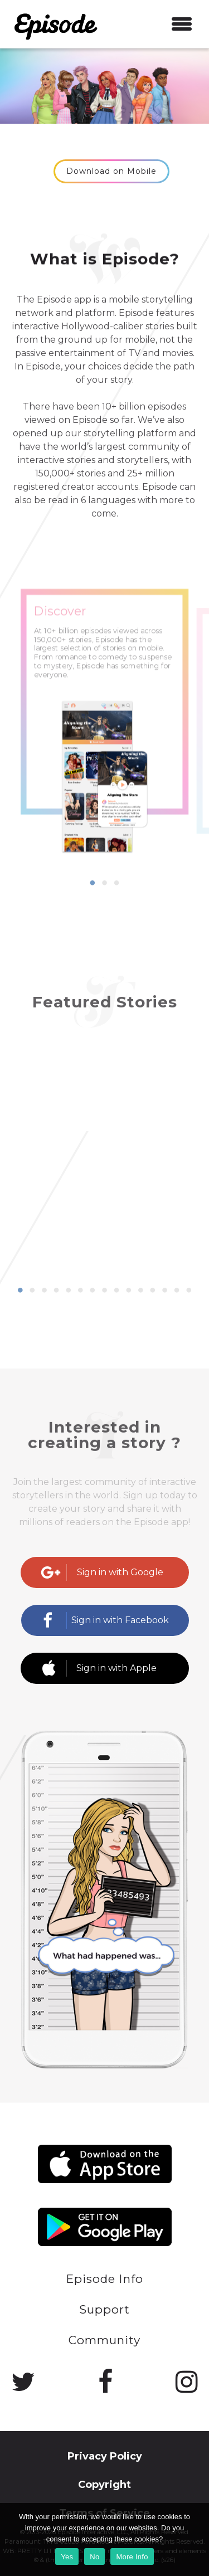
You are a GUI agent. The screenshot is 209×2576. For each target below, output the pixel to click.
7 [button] (93, 1290)
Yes (67, 2557)
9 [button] (116, 1290)
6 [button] (80, 1290)
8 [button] (105, 1290)
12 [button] (153, 1290)
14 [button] (177, 1290)
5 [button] (69, 1290)
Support (104, 2309)
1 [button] (93, 883)
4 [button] (56, 1290)
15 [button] (189, 1290)
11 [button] (140, 1290)
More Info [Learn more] (132, 2557)
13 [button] (165, 1290)
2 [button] (105, 883)
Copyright (104, 2484)
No (94, 2557)
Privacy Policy (104, 2456)
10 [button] (129, 1290)
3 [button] (116, 883)
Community (104, 2340)
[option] (105, 752)
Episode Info (104, 2279)
